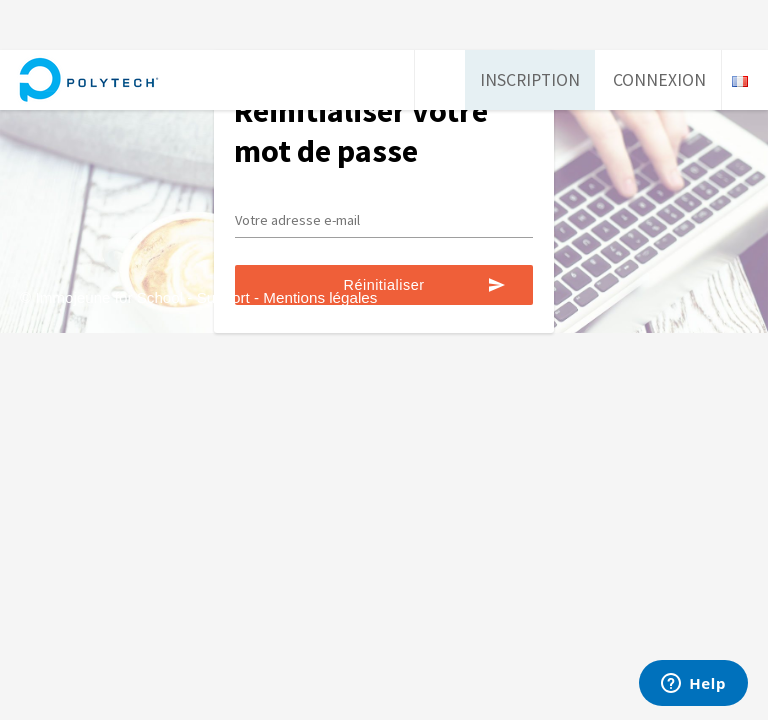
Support (223, 297)
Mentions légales (320, 297)
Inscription (530, 80)
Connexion (659, 80)
